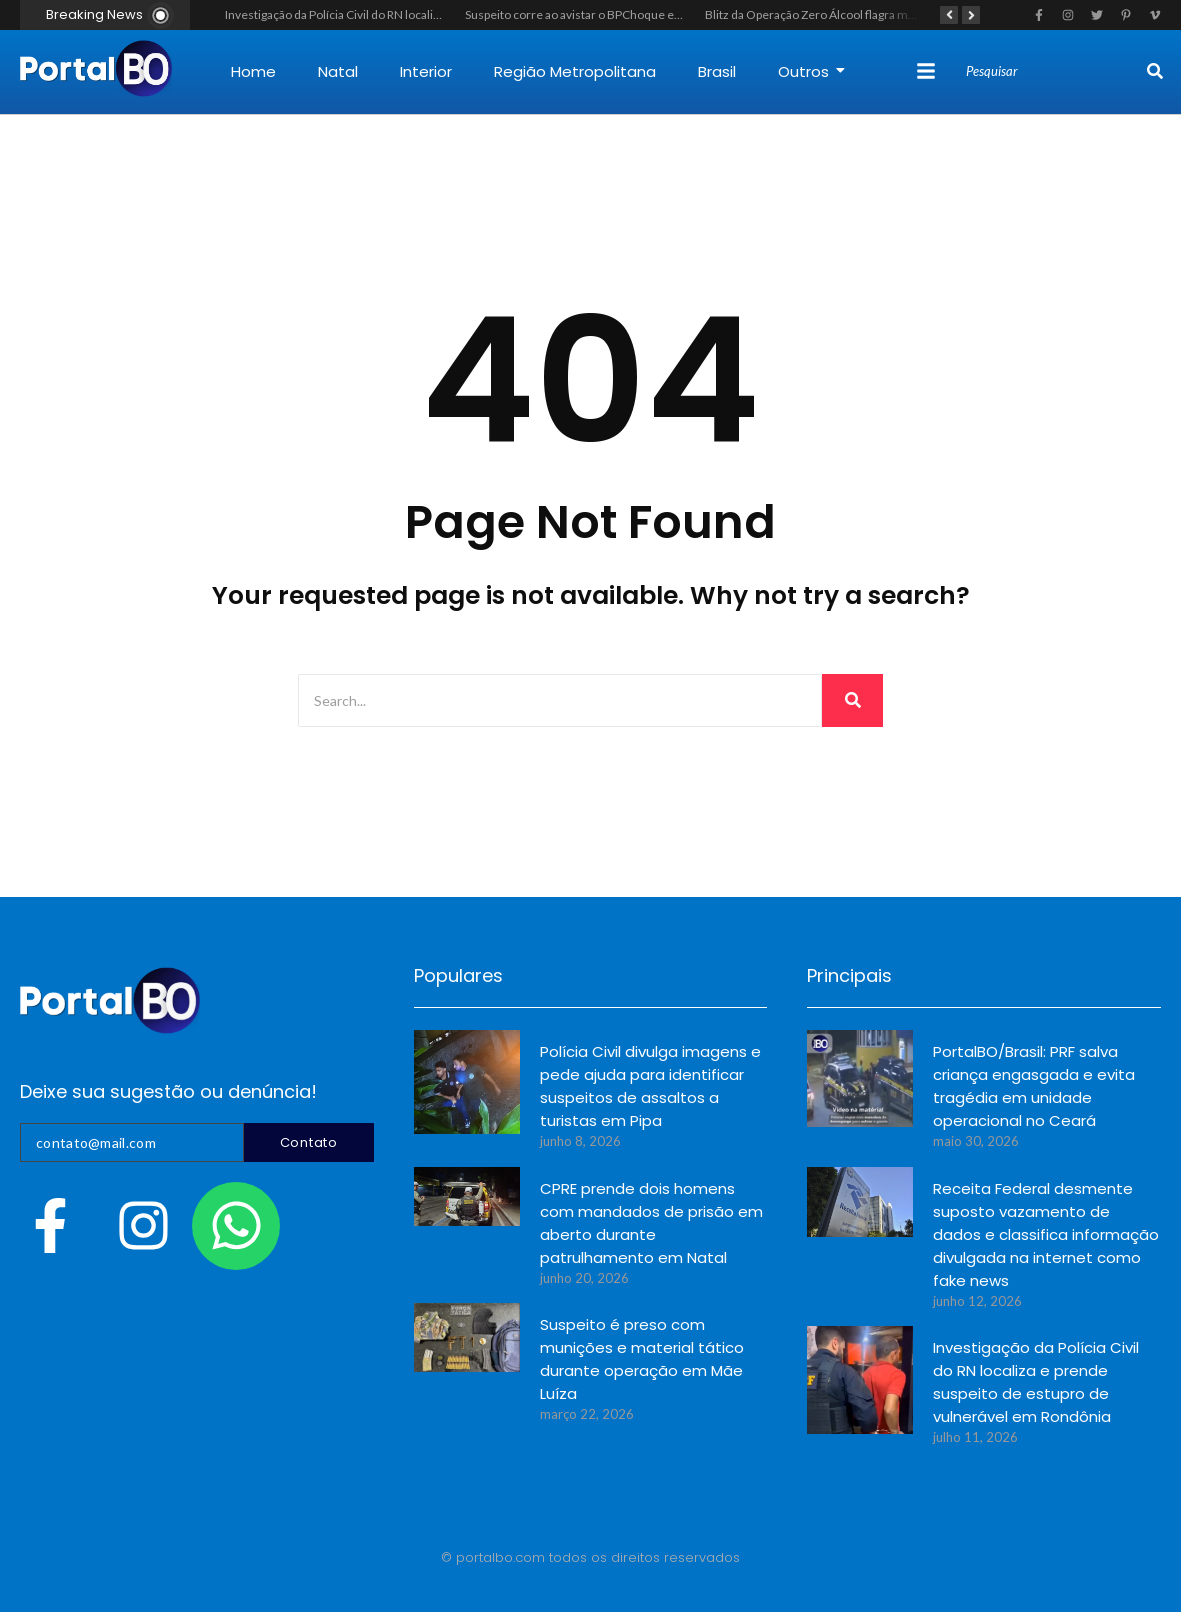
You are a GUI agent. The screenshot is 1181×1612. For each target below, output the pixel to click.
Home (253, 71)
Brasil (717, 71)
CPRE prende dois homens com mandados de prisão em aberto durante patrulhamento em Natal (651, 1223)
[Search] (1054, 72)
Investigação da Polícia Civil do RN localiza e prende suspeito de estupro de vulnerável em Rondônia (1036, 1382)
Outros (811, 71)
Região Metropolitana (575, 71)
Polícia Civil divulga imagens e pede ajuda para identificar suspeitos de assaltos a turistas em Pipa (650, 1086)
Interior (426, 71)
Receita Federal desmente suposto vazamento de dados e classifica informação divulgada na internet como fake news (1046, 1234)
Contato (309, 1142)
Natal (338, 71)
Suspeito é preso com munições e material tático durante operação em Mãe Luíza (642, 1359)
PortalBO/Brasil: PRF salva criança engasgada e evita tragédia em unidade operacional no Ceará (1034, 1086)
